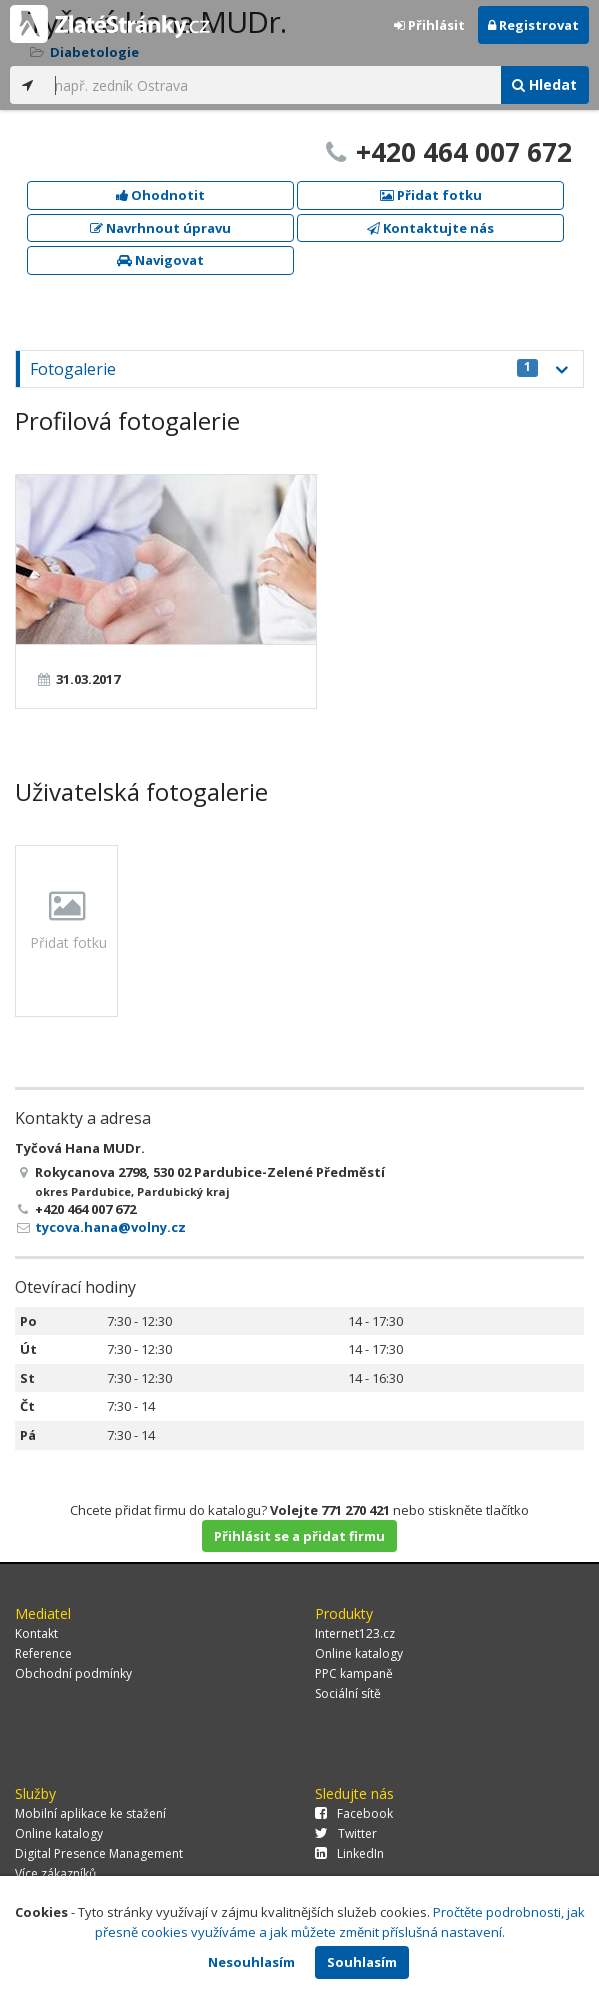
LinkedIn (349, 1853)
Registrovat (533, 25)
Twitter (346, 1833)
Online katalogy (359, 1653)
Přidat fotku (431, 195)
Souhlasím (362, 1962)
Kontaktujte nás (430, 228)
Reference (43, 1653)
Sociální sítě (348, 1693)
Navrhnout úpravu (160, 228)
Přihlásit (429, 25)
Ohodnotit (160, 195)
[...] (272, 85)
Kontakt (36, 1633)
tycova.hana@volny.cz (110, 1227)
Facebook (354, 1813)
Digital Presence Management (99, 1853)
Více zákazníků (55, 1873)
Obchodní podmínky (73, 1673)
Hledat (544, 84)
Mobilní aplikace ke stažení (90, 1813)
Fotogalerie (284, 369)
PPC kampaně (354, 1673)
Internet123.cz (355, 1633)
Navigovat (160, 260)
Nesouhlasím (251, 1962)
